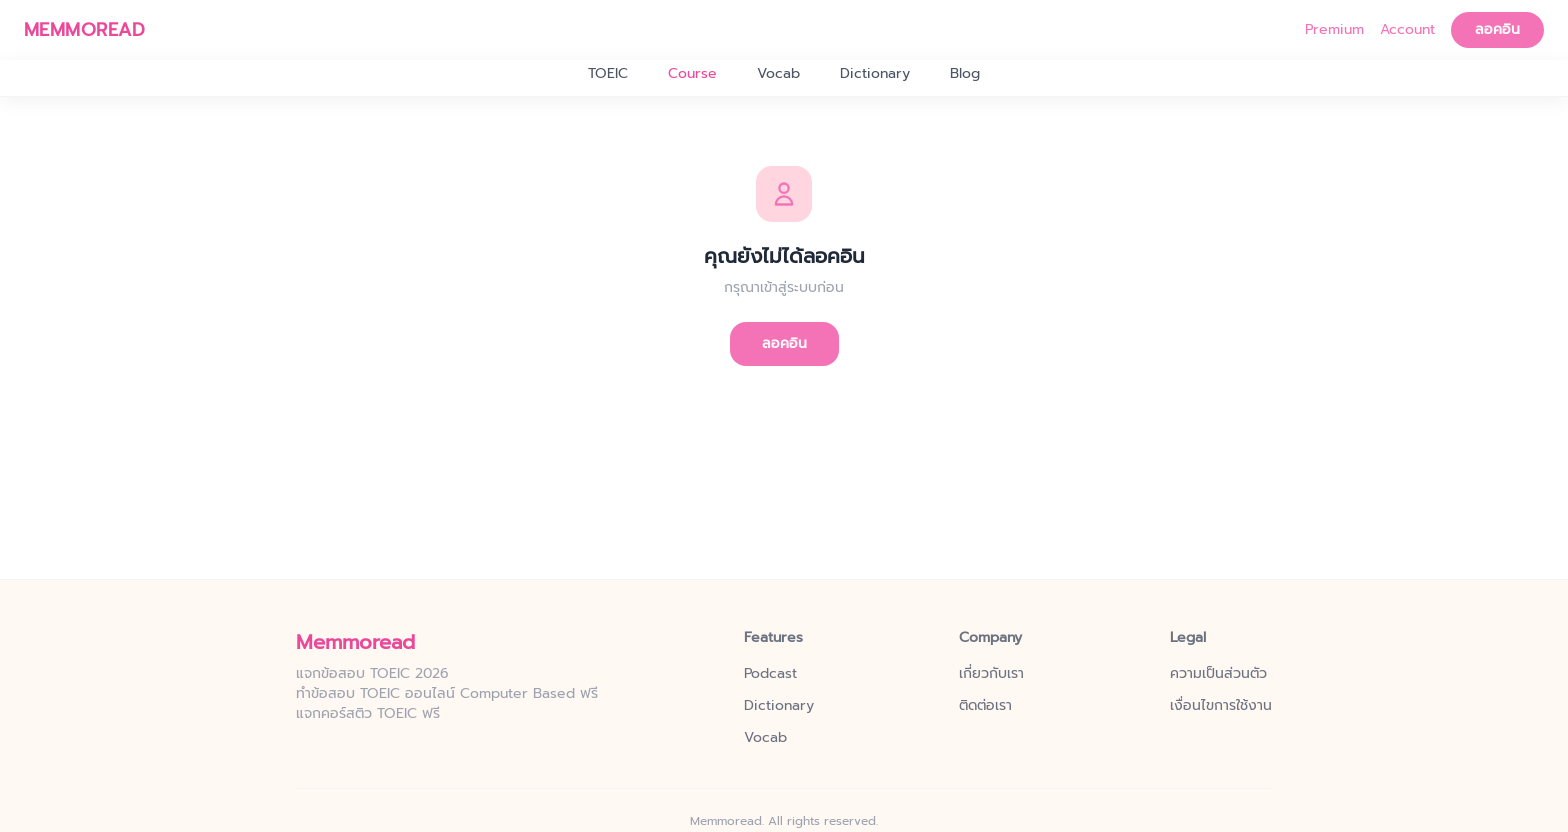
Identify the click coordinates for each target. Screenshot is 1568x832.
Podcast (770, 674)
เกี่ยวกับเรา (991, 674)
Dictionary (875, 74)
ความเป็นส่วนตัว (1218, 674)
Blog (965, 74)
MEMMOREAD (84, 30)
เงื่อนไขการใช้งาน (1221, 706)
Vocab (778, 74)
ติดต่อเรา (985, 706)
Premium (1334, 30)
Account (1407, 30)
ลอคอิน (1497, 29)
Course (692, 74)
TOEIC (608, 74)
